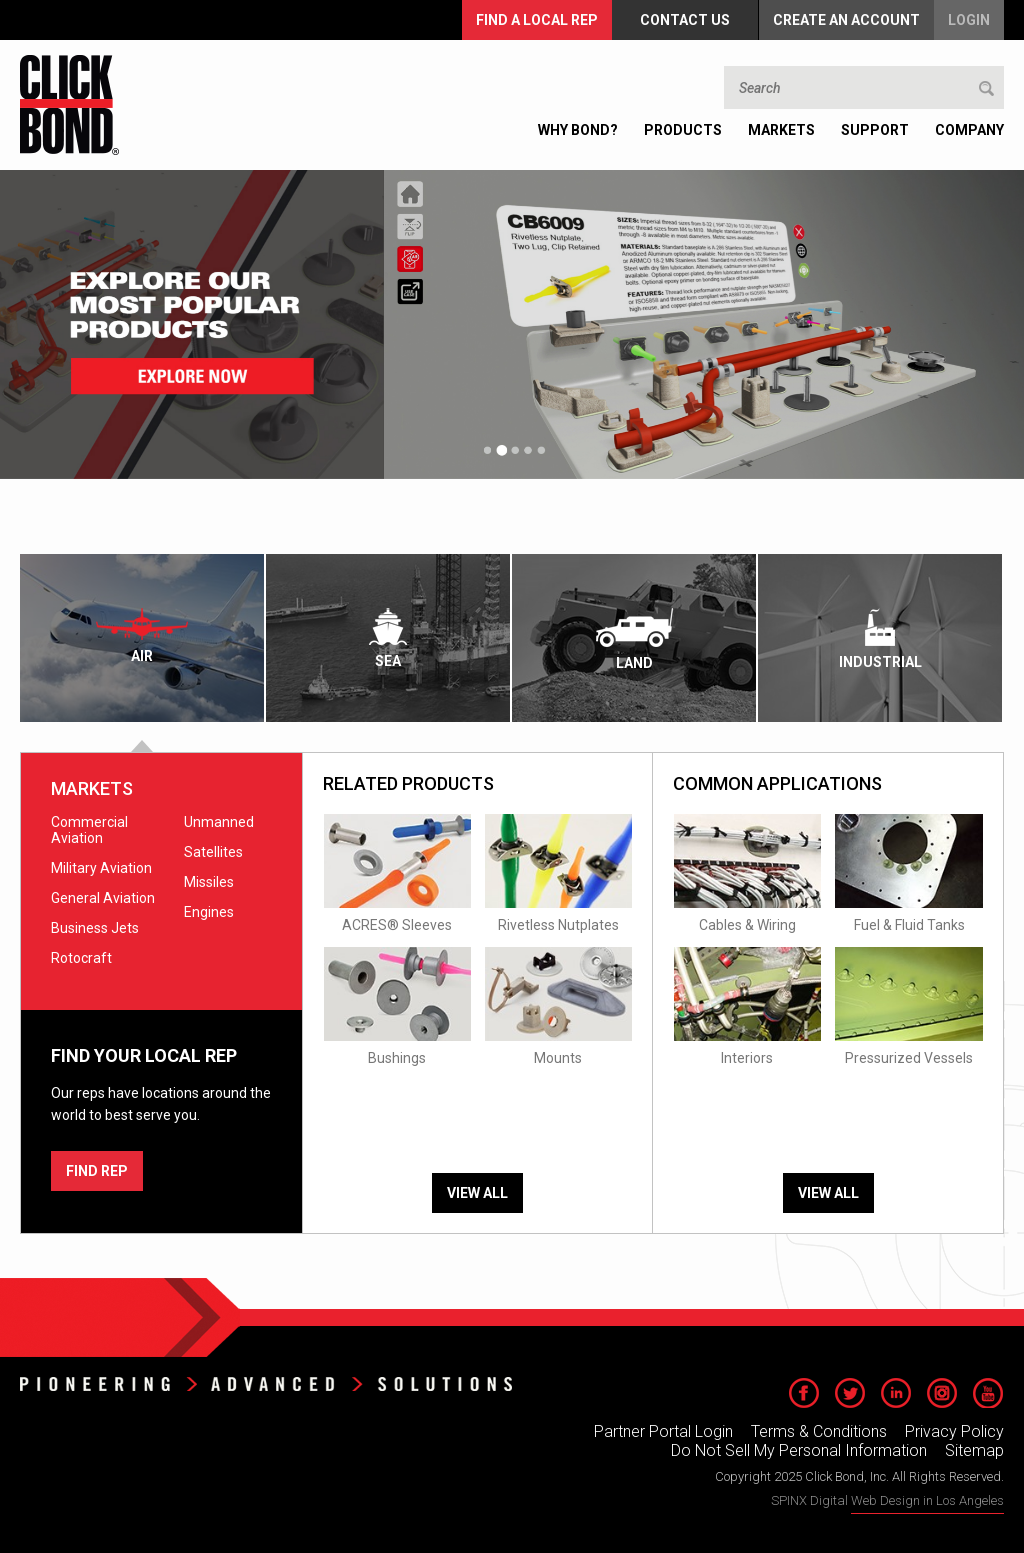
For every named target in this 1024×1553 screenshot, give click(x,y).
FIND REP (97, 1171)
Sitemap (974, 1450)
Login (969, 20)
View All (477, 1193)
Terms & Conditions (819, 1431)
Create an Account (846, 20)
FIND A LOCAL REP (537, 20)
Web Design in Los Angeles (927, 1500)
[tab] (143, 638)
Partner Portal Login (663, 1431)
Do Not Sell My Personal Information (799, 1450)
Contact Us (685, 20)
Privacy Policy (954, 1431)
